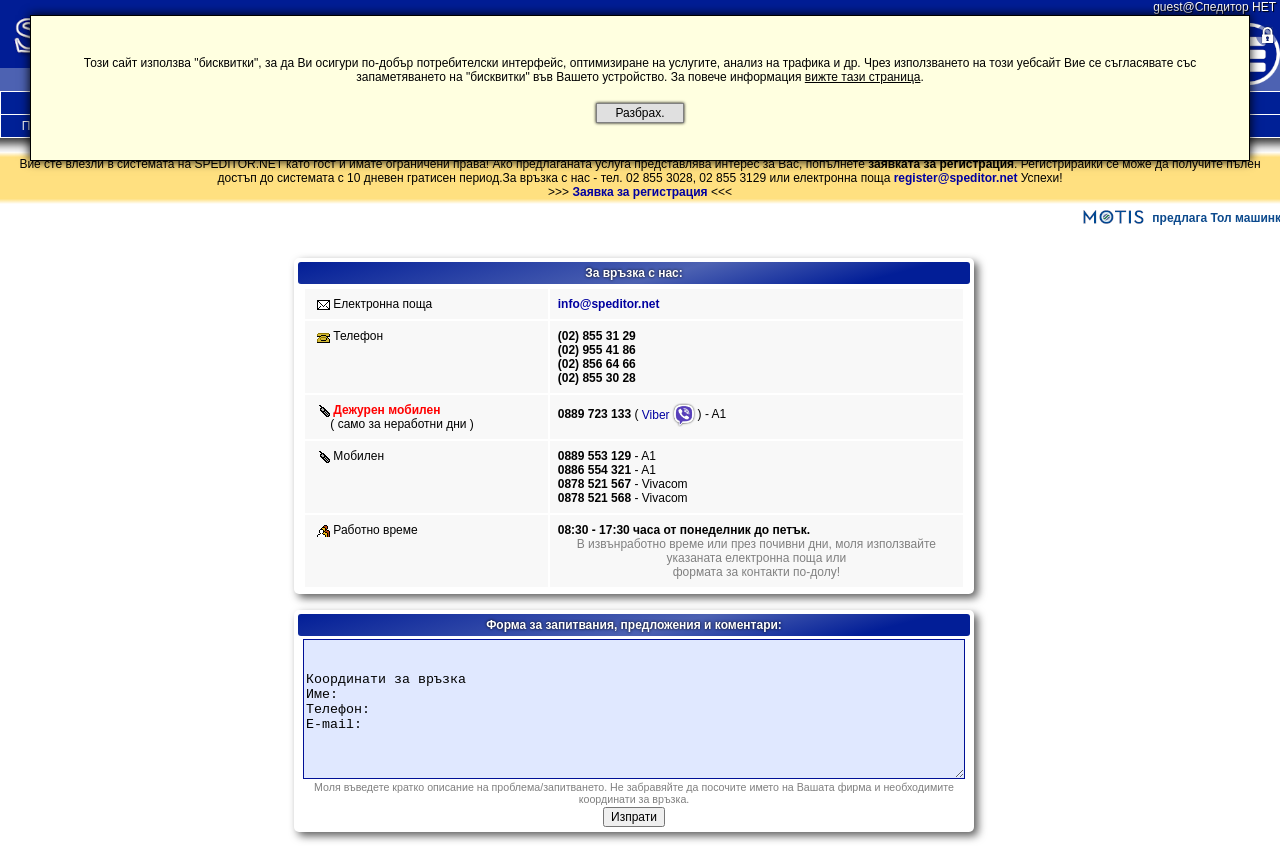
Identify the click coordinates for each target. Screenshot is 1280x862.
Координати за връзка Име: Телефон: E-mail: (634, 709)
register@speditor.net (956, 178)
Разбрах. (640, 113)
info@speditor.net (609, 304)
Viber (669, 415)
